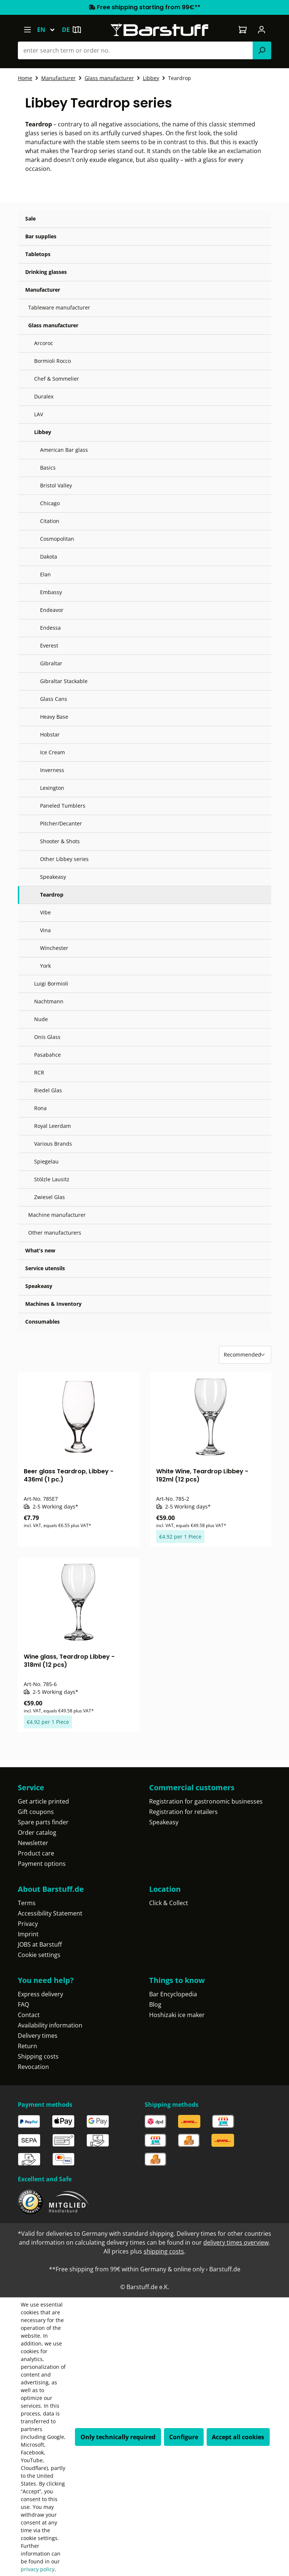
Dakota (48, 556)
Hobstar (50, 734)
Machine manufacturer (57, 1214)
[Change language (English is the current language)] (49, 30)
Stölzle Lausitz (51, 1179)
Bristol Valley (56, 485)
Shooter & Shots (60, 841)
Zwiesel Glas (49, 1197)
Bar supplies (40, 236)
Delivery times (38, 2036)
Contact (29, 2015)
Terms (27, 1903)
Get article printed (43, 1801)
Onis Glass (47, 1036)
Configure (183, 2437)
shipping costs (164, 2251)
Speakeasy (53, 876)
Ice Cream (52, 752)
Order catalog (37, 1832)
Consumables (42, 1321)
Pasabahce (47, 1054)
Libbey (42, 432)
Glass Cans (53, 698)
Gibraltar (51, 663)
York (45, 965)
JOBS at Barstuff (40, 1944)
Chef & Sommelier (56, 378)
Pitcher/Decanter (61, 823)
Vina (45, 930)
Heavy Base (54, 716)
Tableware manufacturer (59, 307)
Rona (40, 1108)
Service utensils (45, 1268)
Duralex (43, 396)
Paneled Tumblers (62, 805)
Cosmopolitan (57, 538)
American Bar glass (64, 449)
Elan (45, 574)
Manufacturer (42, 289)
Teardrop (51, 894)
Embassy (51, 592)
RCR (39, 1072)
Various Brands (53, 1143)
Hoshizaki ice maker (177, 2015)
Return (27, 2046)
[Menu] (27, 30)
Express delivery (40, 1994)
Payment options (42, 1864)
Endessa (50, 627)
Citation (49, 520)
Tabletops (37, 254)
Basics (48, 467)
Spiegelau (46, 1161)
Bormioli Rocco (52, 360)
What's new (40, 1250)
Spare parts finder (43, 1822)
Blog (155, 2004)
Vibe (45, 912)
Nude (41, 1019)
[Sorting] (245, 1355)
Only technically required (118, 2437)
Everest (49, 645)
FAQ (23, 2004)
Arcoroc (43, 343)
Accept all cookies (238, 2437)
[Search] (262, 50)
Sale (30, 218)
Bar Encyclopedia (173, 1994)
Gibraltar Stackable (64, 681)
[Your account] (261, 30)
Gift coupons (36, 1812)
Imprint (28, 1934)
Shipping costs (38, 2056)
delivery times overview (236, 2242)
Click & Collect (168, 1903)
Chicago (50, 503)
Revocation (33, 2067)
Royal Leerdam (52, 1125)
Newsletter (33, 1843)
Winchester (54, 947)
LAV (38, 414)
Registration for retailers (183, 1812)
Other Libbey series (64, 858)
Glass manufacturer (53, 325)
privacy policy (38, 2569)
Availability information (50, 2025)
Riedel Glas (48, 1090)
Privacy (28, 1924)
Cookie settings (39, 1955)
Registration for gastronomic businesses (206, 1801)
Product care (36, 1853)
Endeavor (51, 609)
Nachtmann (48, 1001)
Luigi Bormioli (51, 983)
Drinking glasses (46, 271)
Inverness (52, 770)
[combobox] (135, 50)
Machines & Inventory (53, 1303)
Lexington (52, 787)
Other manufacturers (54, 1232)
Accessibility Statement (50, 1913)
